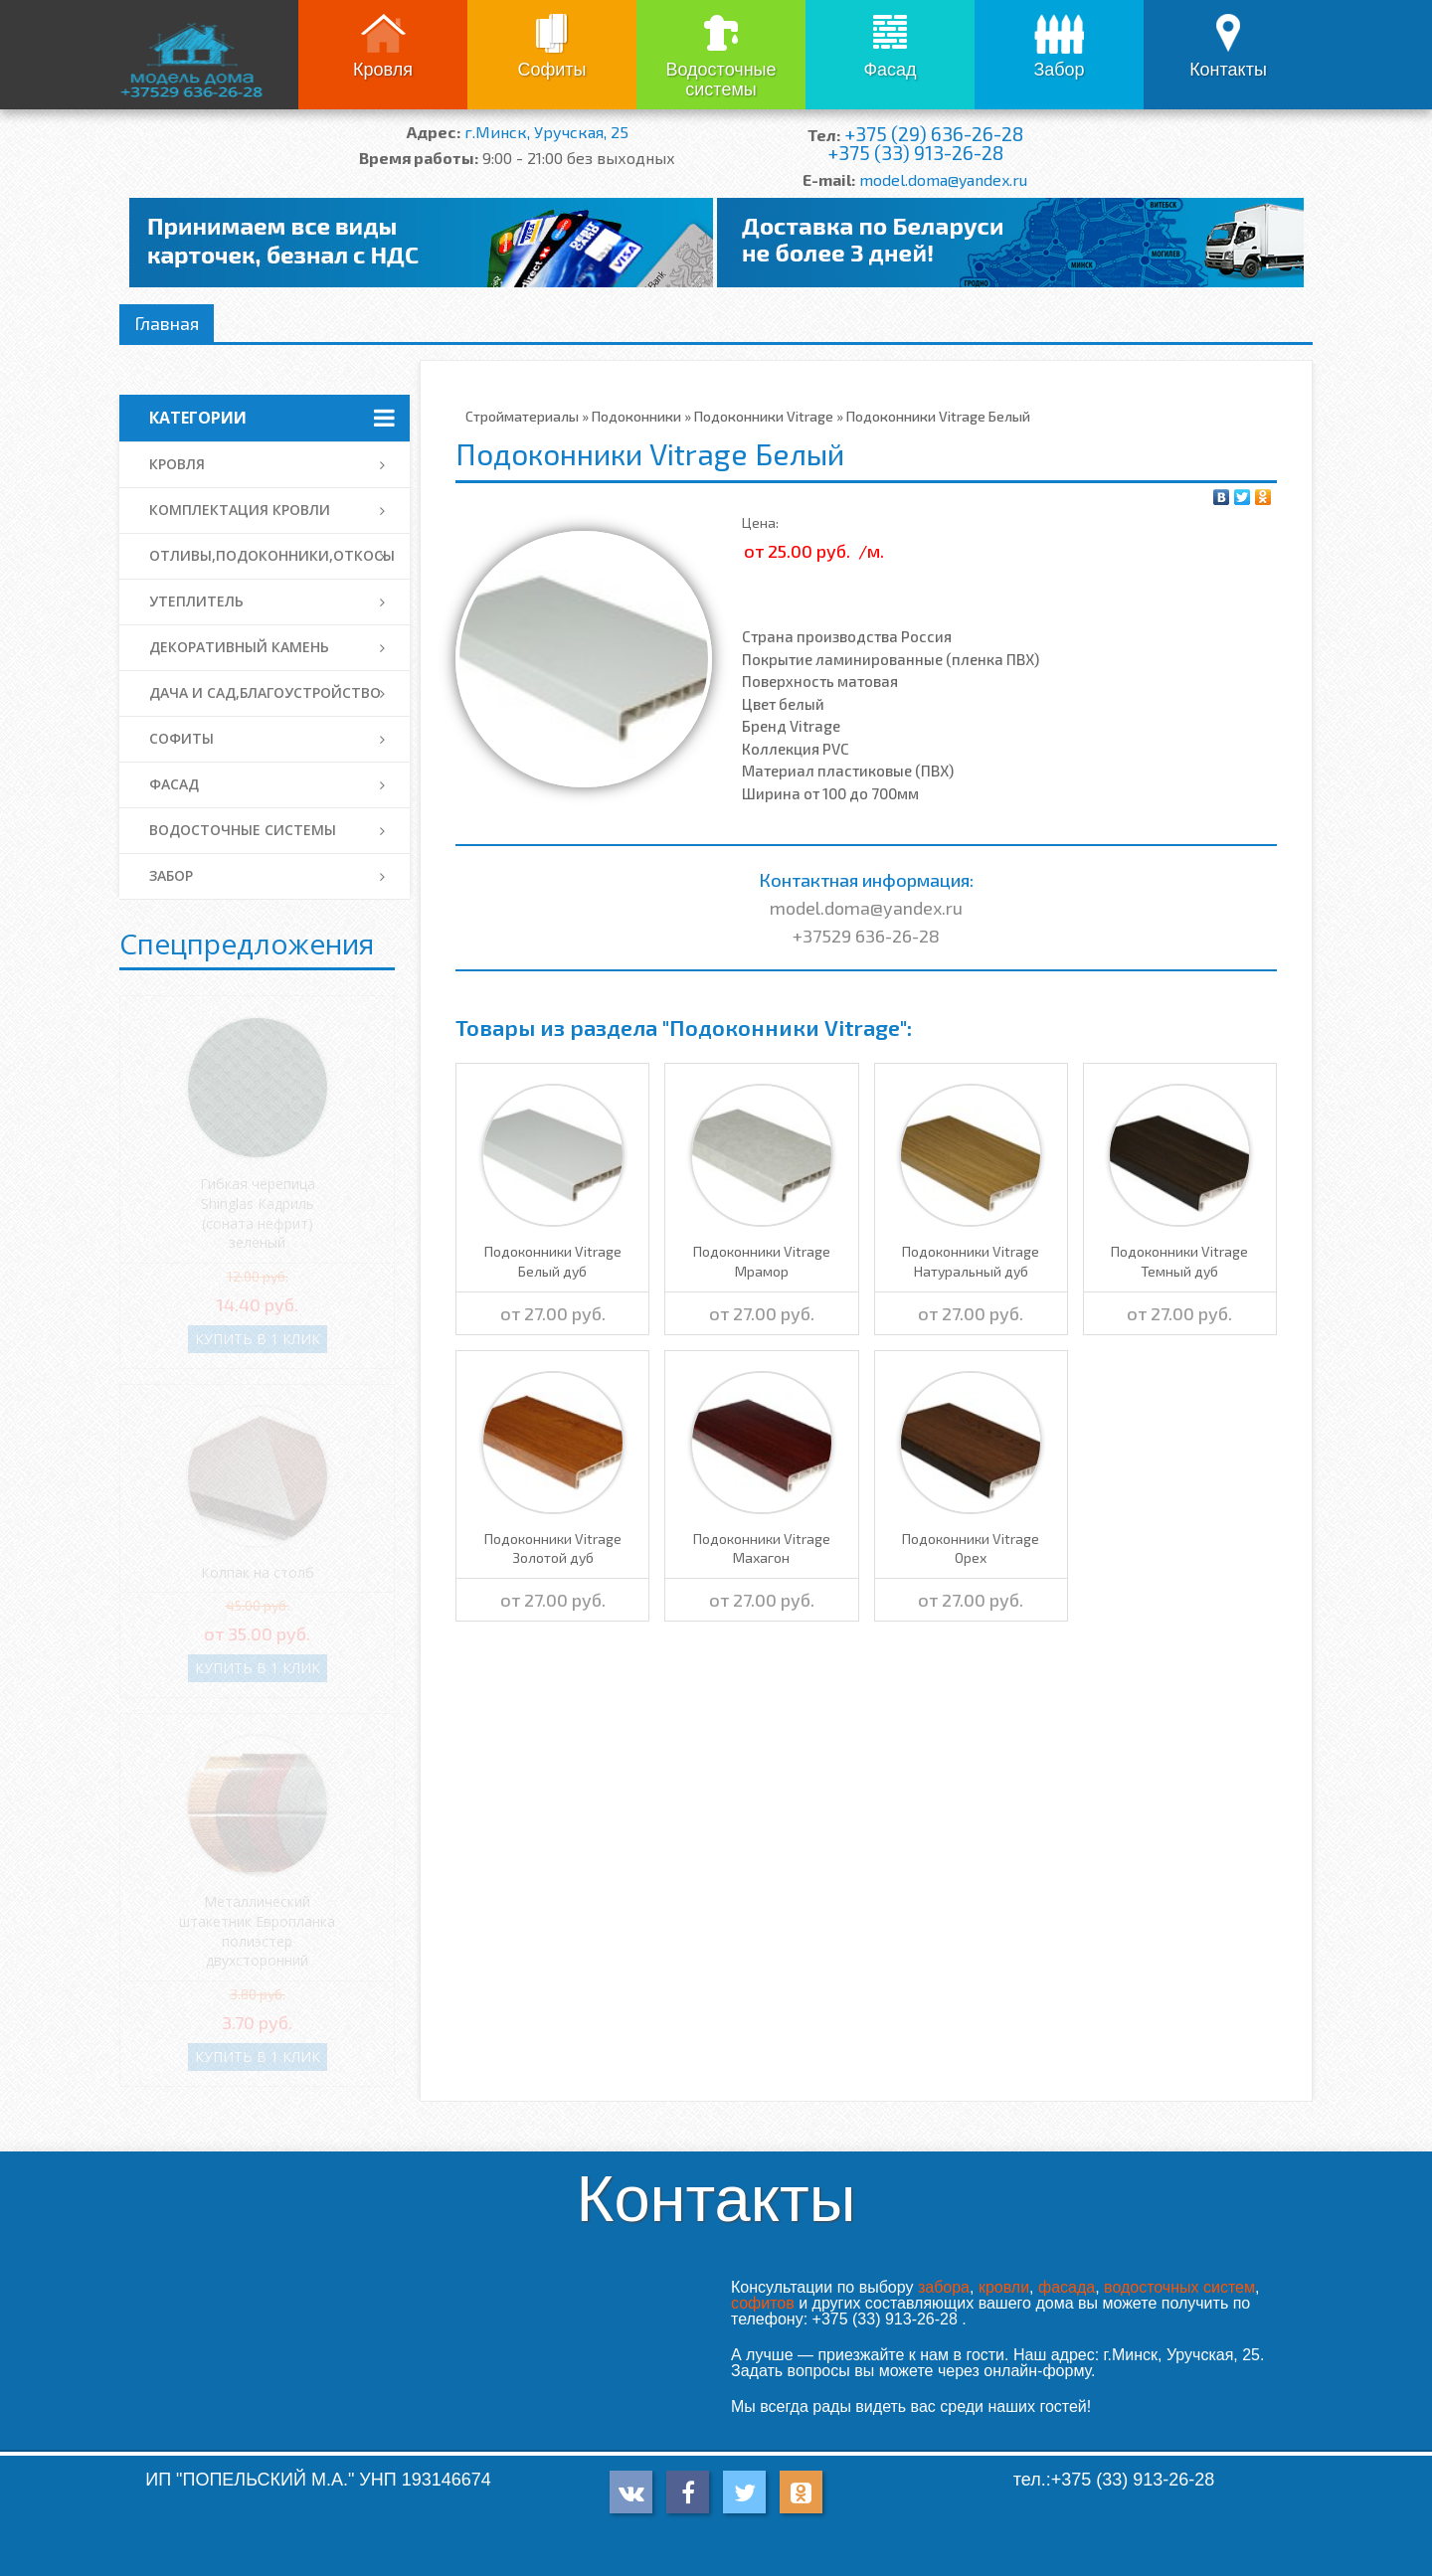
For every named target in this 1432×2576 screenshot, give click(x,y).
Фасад (889, 70)
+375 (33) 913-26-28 (915, 152)
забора (944, 2287)
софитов (763, 2303)
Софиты (551, 70)
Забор (1058, 70)
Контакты (1228, 70)
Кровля (383, 70)
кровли (1004, 2287)
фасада (1066, 2287)
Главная (166, 323)
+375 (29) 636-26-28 (933, 133)
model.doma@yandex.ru (943, 179)
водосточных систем (1179, 2287)
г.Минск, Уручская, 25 (546, 131)
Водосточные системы (720, 79)
